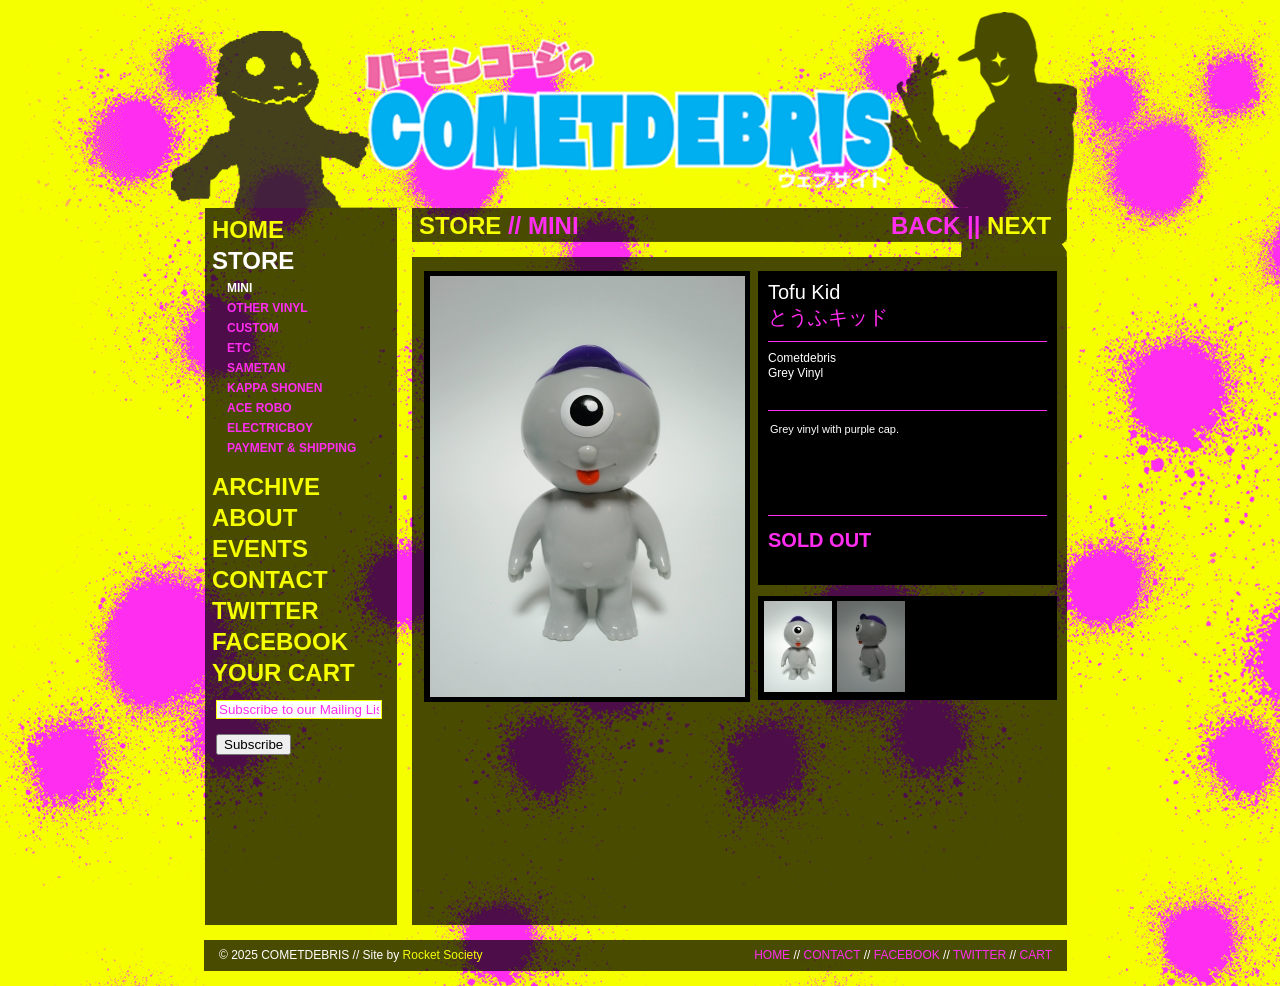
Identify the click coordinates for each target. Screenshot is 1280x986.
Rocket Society (443, 955)
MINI (553, 225)
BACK (925, 225)
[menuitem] (798, 646)
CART (1036, 955)
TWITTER (979, 955)
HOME (772, 955)
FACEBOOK (907, 955)
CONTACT (831, 955)
